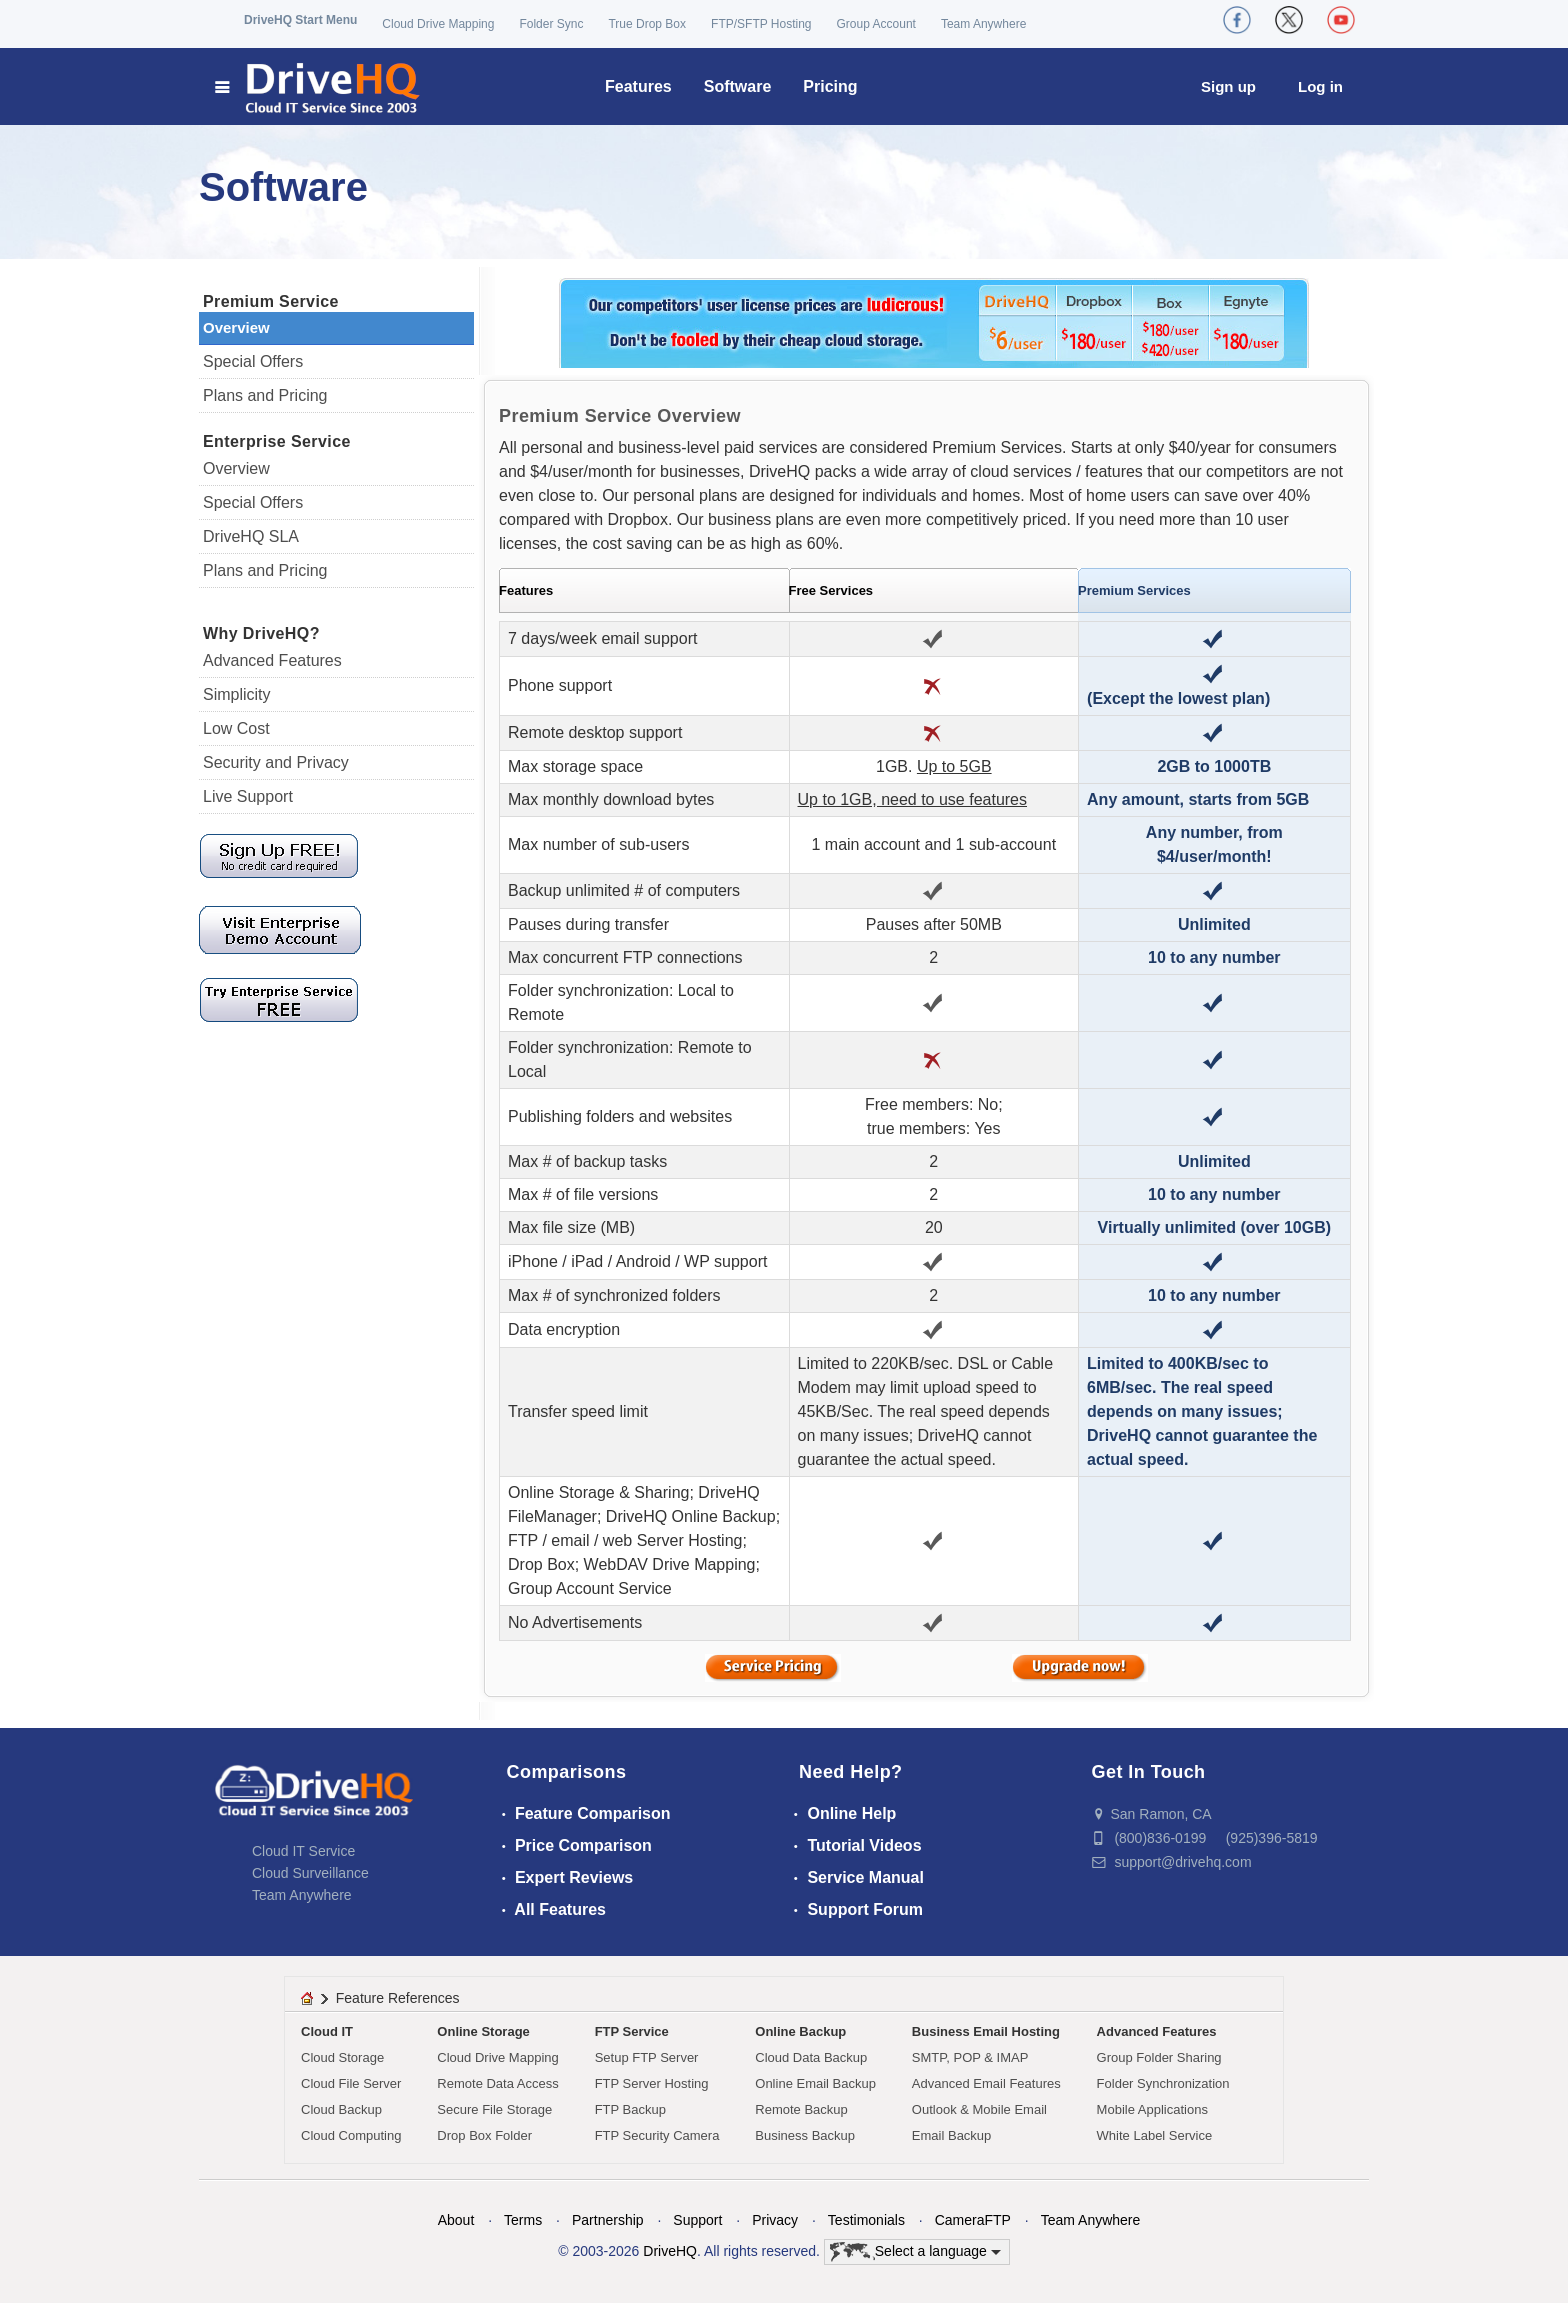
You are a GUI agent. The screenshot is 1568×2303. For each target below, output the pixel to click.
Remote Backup (801, 2109)
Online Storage (483, 2031)
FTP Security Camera (657, 2135)
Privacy (775, 2220)
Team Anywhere (983, 24)
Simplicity (237, 694)
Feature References (398, 1998)
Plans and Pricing (265, 395)
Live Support (248, 796)
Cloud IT (327, 2031)
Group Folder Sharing (1159, 2057)
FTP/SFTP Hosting (761, 24)
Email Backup (951, 2135)
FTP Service (632, 2031)
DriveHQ (670, 2250)
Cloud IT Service (303, 1851)
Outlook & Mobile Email (979, 2109)
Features (638, 86)
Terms (523, 2220)
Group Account (876, 24)
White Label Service (1155, 2135)
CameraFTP (973, 2220)
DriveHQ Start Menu (300, 20)
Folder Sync (551, 24)
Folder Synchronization (1163, 2083)
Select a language (915, 2252)
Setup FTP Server (647, 2057)
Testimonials (866, 2220)
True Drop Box (647, 24)
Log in (1320, 86)
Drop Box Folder (484, 2135)
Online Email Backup (815, 2083)
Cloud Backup (341, 2109)
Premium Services (1134, 590)
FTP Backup (630, 2109)
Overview (236, 327)
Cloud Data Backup (811, 2057)
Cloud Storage (342, 2057)
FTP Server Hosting (652, 2083)
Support (697, 2220)
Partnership (608, 2220)
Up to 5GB (954, 766)
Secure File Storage (494, 2109)
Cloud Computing (351, 2135)
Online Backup (800, 2031)
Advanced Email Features (986, 2083)
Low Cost (236, 728)
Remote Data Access (497, 2083)
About (456, 2220)
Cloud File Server (351, 2083)
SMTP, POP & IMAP (970, 2057)
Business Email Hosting (986, 2031)
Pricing (830, 86)
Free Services (831, 590)
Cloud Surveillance (310, 1873)
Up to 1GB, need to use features (912, 799)
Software (738, 86)
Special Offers (253, 361)
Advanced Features (272, 660)
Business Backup (805, 2135)
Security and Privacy (276, 762)
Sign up (1228, 86)
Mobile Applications (1152, 2109)
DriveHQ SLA (251, 536)
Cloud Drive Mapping (438, 24)
